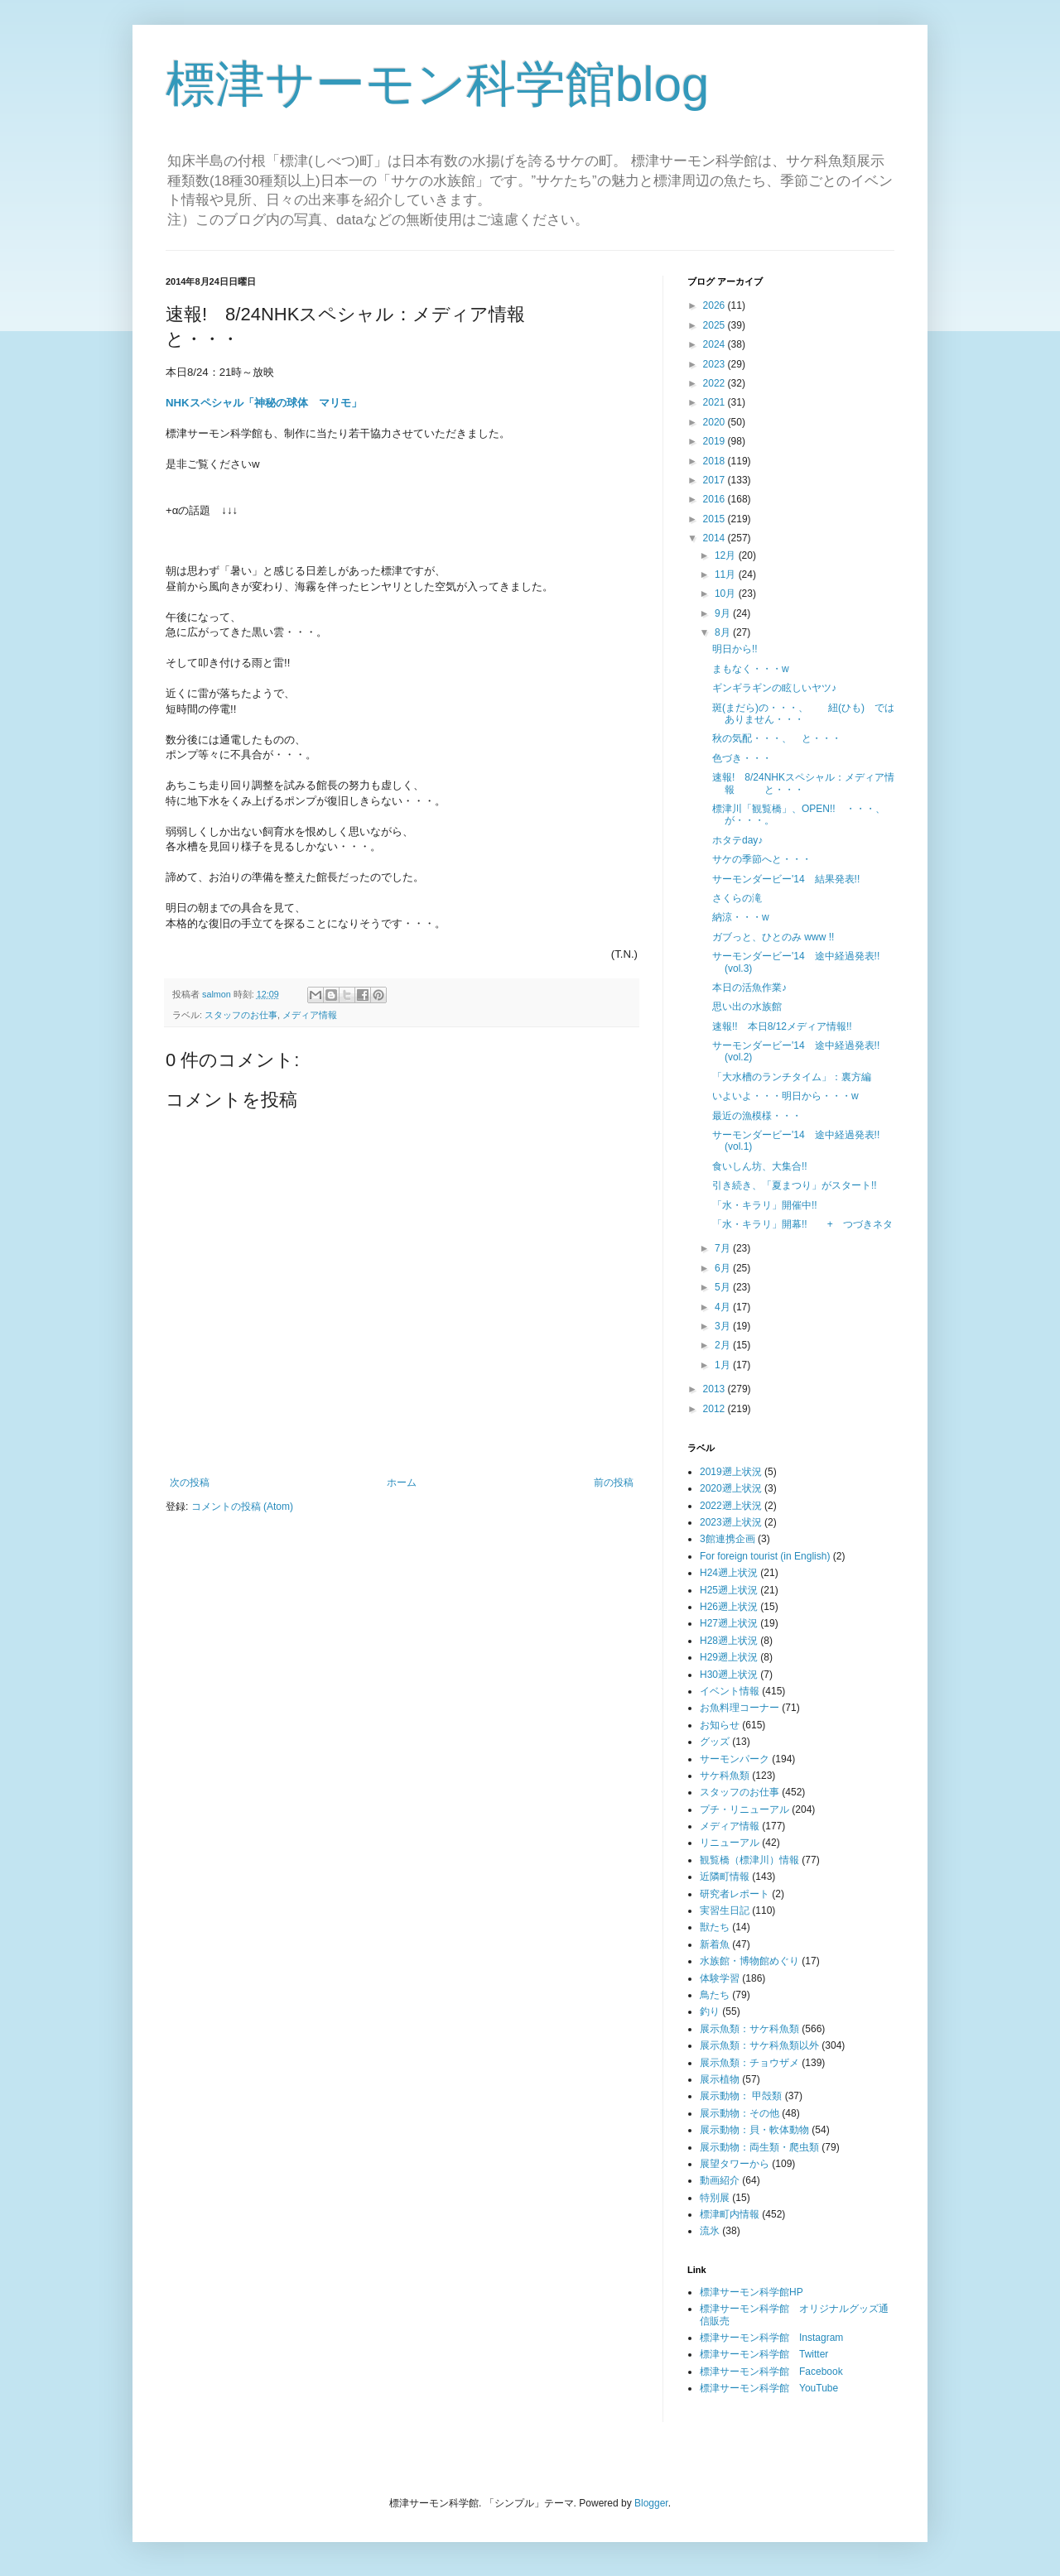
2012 (715, 1409)
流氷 (710, 2231)
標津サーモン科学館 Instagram (771, 2337)
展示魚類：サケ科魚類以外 (759, 2045)
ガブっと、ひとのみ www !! (773, 937)
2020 (715, 422)
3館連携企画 (727, 1539)
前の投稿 (614, 1482)
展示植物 (720, 2079)
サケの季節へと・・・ (762, 859)
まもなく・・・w (750, 669)
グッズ (715, 1741)
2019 (715, 441)
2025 (715, 325)
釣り (710, 2011)
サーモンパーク (734, 1759)
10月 (727, 593)
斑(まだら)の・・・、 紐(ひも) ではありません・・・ (803, 713)
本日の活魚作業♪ (749, 987)
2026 (715, 305)
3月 (724, 1326)
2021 (715, 402)
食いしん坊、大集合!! (759, 1166)
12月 (727, 555)
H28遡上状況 (729, 1640)
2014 (715, 538)
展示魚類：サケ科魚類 (749, 2029)
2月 (724, 1345)
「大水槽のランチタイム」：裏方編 (791, 1077)
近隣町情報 (724, 1876)
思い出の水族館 (747, 1006)
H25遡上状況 (729, 1590)
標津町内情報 (729, 2214)
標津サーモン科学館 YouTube (769, 2388)
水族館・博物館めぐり (749, 1961)
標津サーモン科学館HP (751, 2292)
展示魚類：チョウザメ (749, 2063)
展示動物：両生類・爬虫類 (759, 2147)
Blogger (651, 2503)
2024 (715, 344)
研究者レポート (734, 1894)
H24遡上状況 (729, 1573)
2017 (715, 480)
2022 (715, 383)
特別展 (715, 2198)
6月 (724, 1268)
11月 (727, 574)
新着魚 (715, 1944)
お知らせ (720, 1725)
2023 (715, 364)
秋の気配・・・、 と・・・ (776, 738)
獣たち (715, 1927)
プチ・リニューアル (744, 1809)
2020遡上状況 (731, 1488)
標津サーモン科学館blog (437, 84)
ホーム (402, 1482)
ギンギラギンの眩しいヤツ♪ (774, 688)
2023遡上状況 (731, 1522)
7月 (724, 1248)
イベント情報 (729, 1691)
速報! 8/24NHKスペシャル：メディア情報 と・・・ (803, 783)
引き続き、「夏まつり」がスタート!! (794, 1185)
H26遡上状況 (729, 1606)
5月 (724, 1287)
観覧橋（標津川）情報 (749, 1860)
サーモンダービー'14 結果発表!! (786, 879)
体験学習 (720, 1978)
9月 (724, 613)
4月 (724, 1307)
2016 (715, 499)
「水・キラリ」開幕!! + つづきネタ (802, 1224)
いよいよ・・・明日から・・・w (785, 1096)
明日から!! (735, 649)
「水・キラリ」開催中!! (764, 1205)
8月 (724, 632)
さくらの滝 (737, 898)
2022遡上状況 (731, 1505)
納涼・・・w (740, 917)
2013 (715, 1389)
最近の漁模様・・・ (757, 1116)
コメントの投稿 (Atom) (242, 1506)
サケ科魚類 (724, 1775)
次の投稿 (190, 1482)
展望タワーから (734, 2164)
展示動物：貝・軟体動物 (754, 2130)
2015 (715, 519)
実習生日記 (724, 1910)
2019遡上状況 (731, 1472)
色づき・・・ (742, 758)
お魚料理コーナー (739, 1707)
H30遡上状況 (729, 1674)
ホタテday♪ (737, 840)
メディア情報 (309, 1015)
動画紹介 (720, 2180)
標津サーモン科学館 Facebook (771, 2371)
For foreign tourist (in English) (765, 1556)
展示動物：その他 (739, 2113)
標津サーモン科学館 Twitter (764, 2354)
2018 (715, 461)
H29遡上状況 (729, 1657)
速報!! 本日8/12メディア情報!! (782, 1026)
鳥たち (715, 1995)
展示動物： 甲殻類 (741, 2096)
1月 (724, 1365)
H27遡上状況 (729, 1623)
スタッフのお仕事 (241, 1015)
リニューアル (729, 1842)
